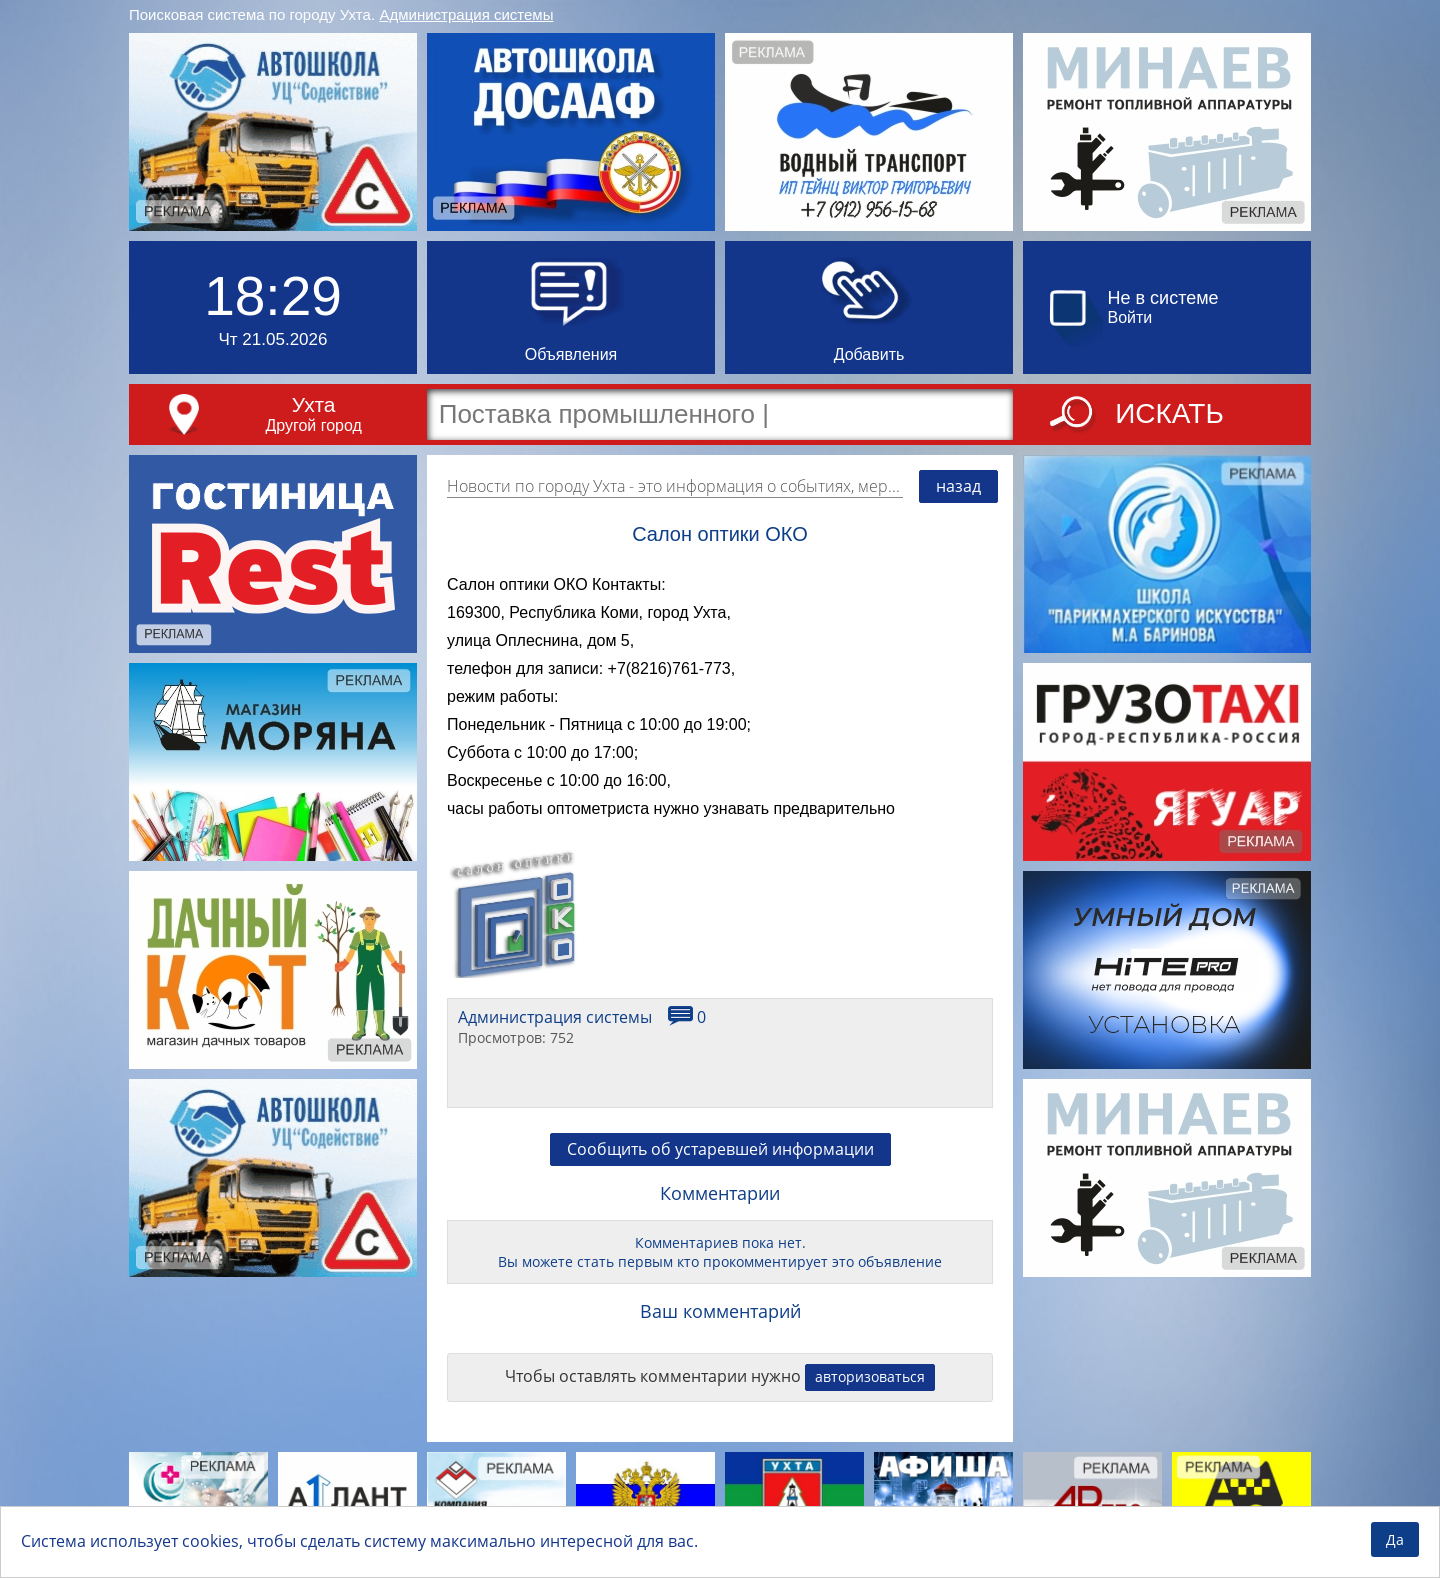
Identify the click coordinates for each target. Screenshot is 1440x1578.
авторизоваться (870, 1376)
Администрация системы (467, 14)
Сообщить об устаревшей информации (720, 1149)
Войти (1130, 317)
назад (958, 486)
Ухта (314, 404)
